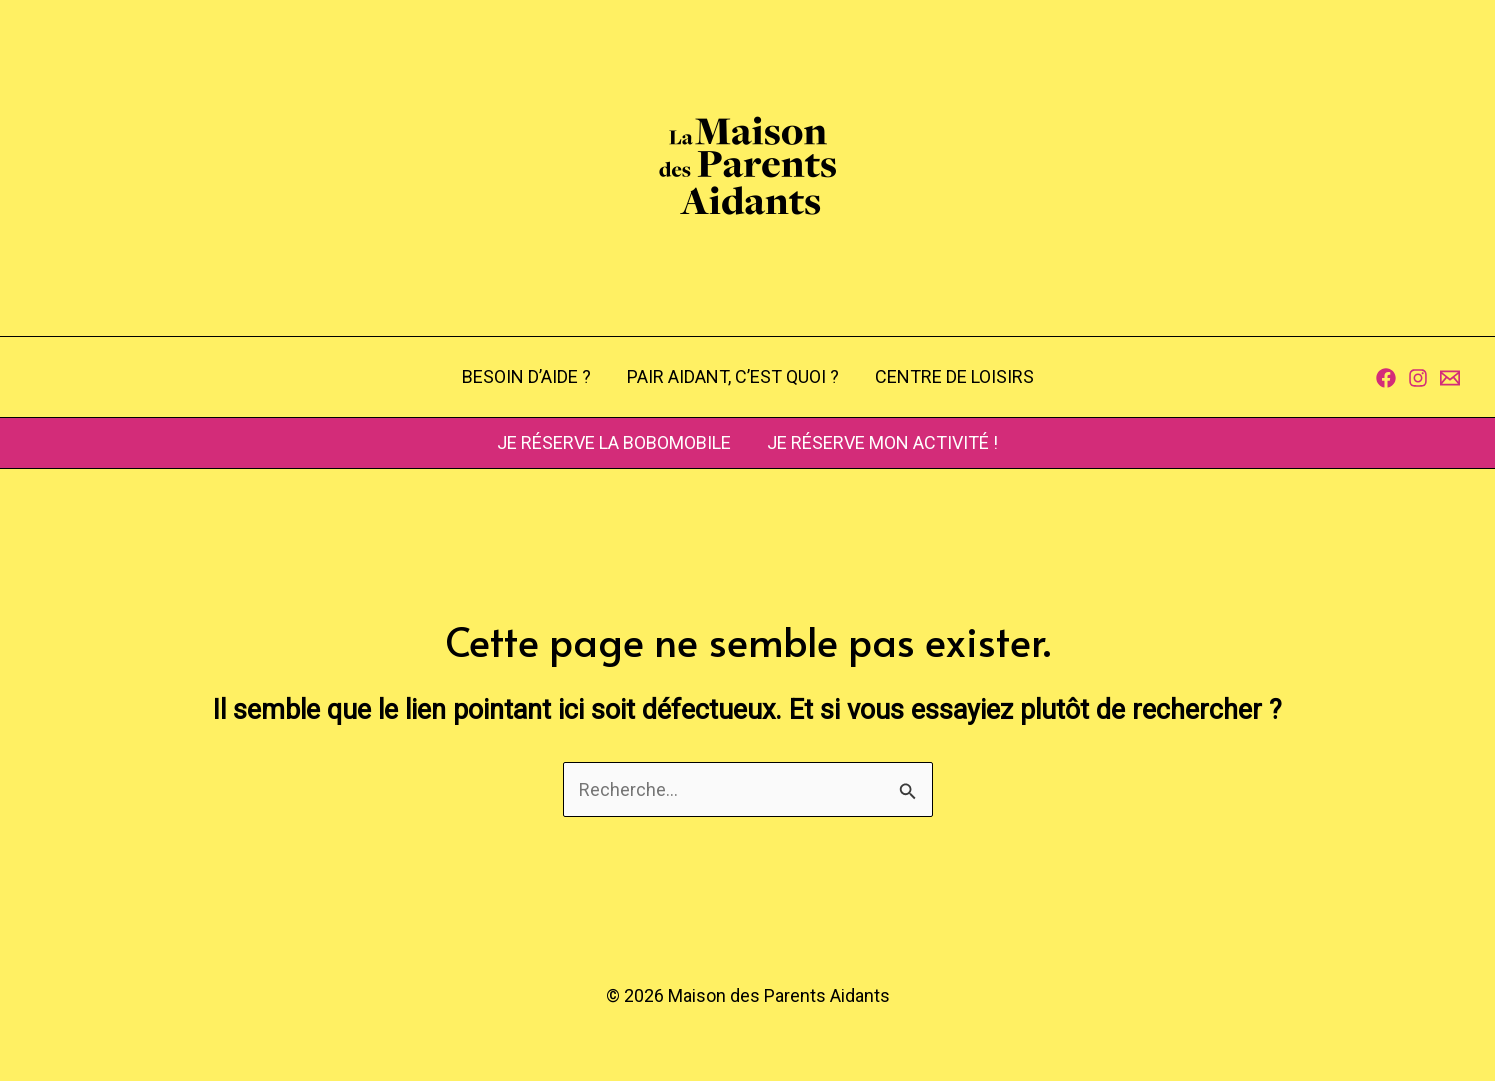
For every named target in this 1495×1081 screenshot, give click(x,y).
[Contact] (1450, 378)
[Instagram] (1418, 378)
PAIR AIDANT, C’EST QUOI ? (733, 376)
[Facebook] (1386, 378)
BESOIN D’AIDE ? (526, 376)
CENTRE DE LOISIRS (954, 376)
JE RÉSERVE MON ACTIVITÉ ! (882, 442)
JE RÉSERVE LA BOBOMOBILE (614, 442)
